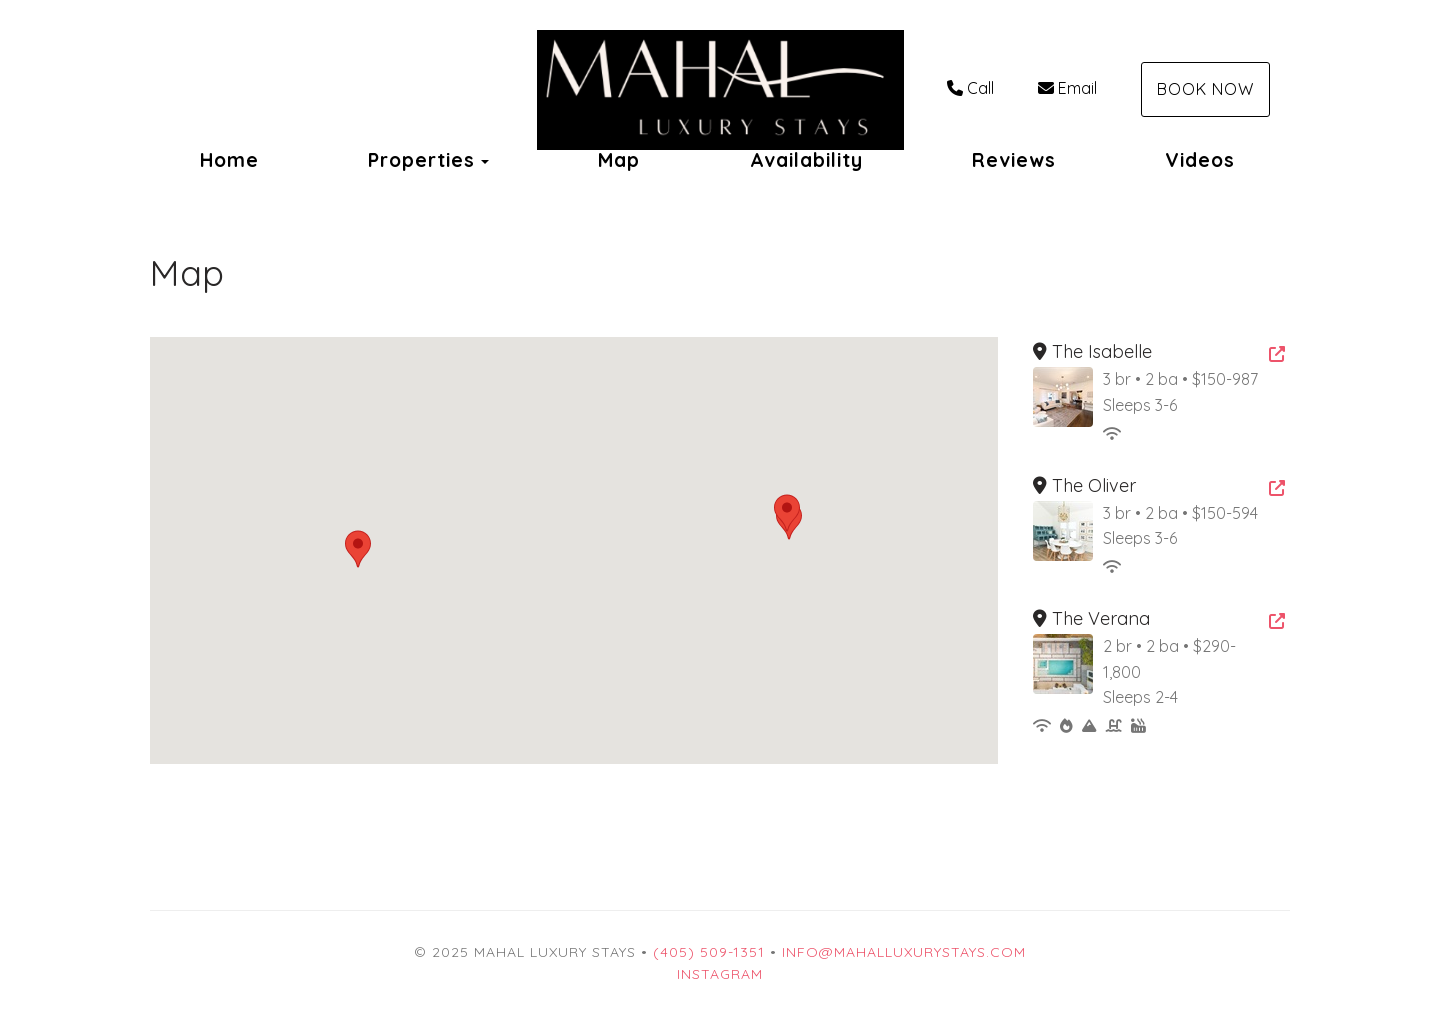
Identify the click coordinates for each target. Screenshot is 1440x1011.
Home (229, 160)
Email (1067, 88)
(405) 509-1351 (709, 952)
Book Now (1205, 89)
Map (619, 160)
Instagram (720, 974)
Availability (806, 160)
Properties (421, 160)
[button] (787, 513)
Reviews (1014, 160)
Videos (1200, 160)
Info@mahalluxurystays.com (904, 952)
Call (970, 88)
